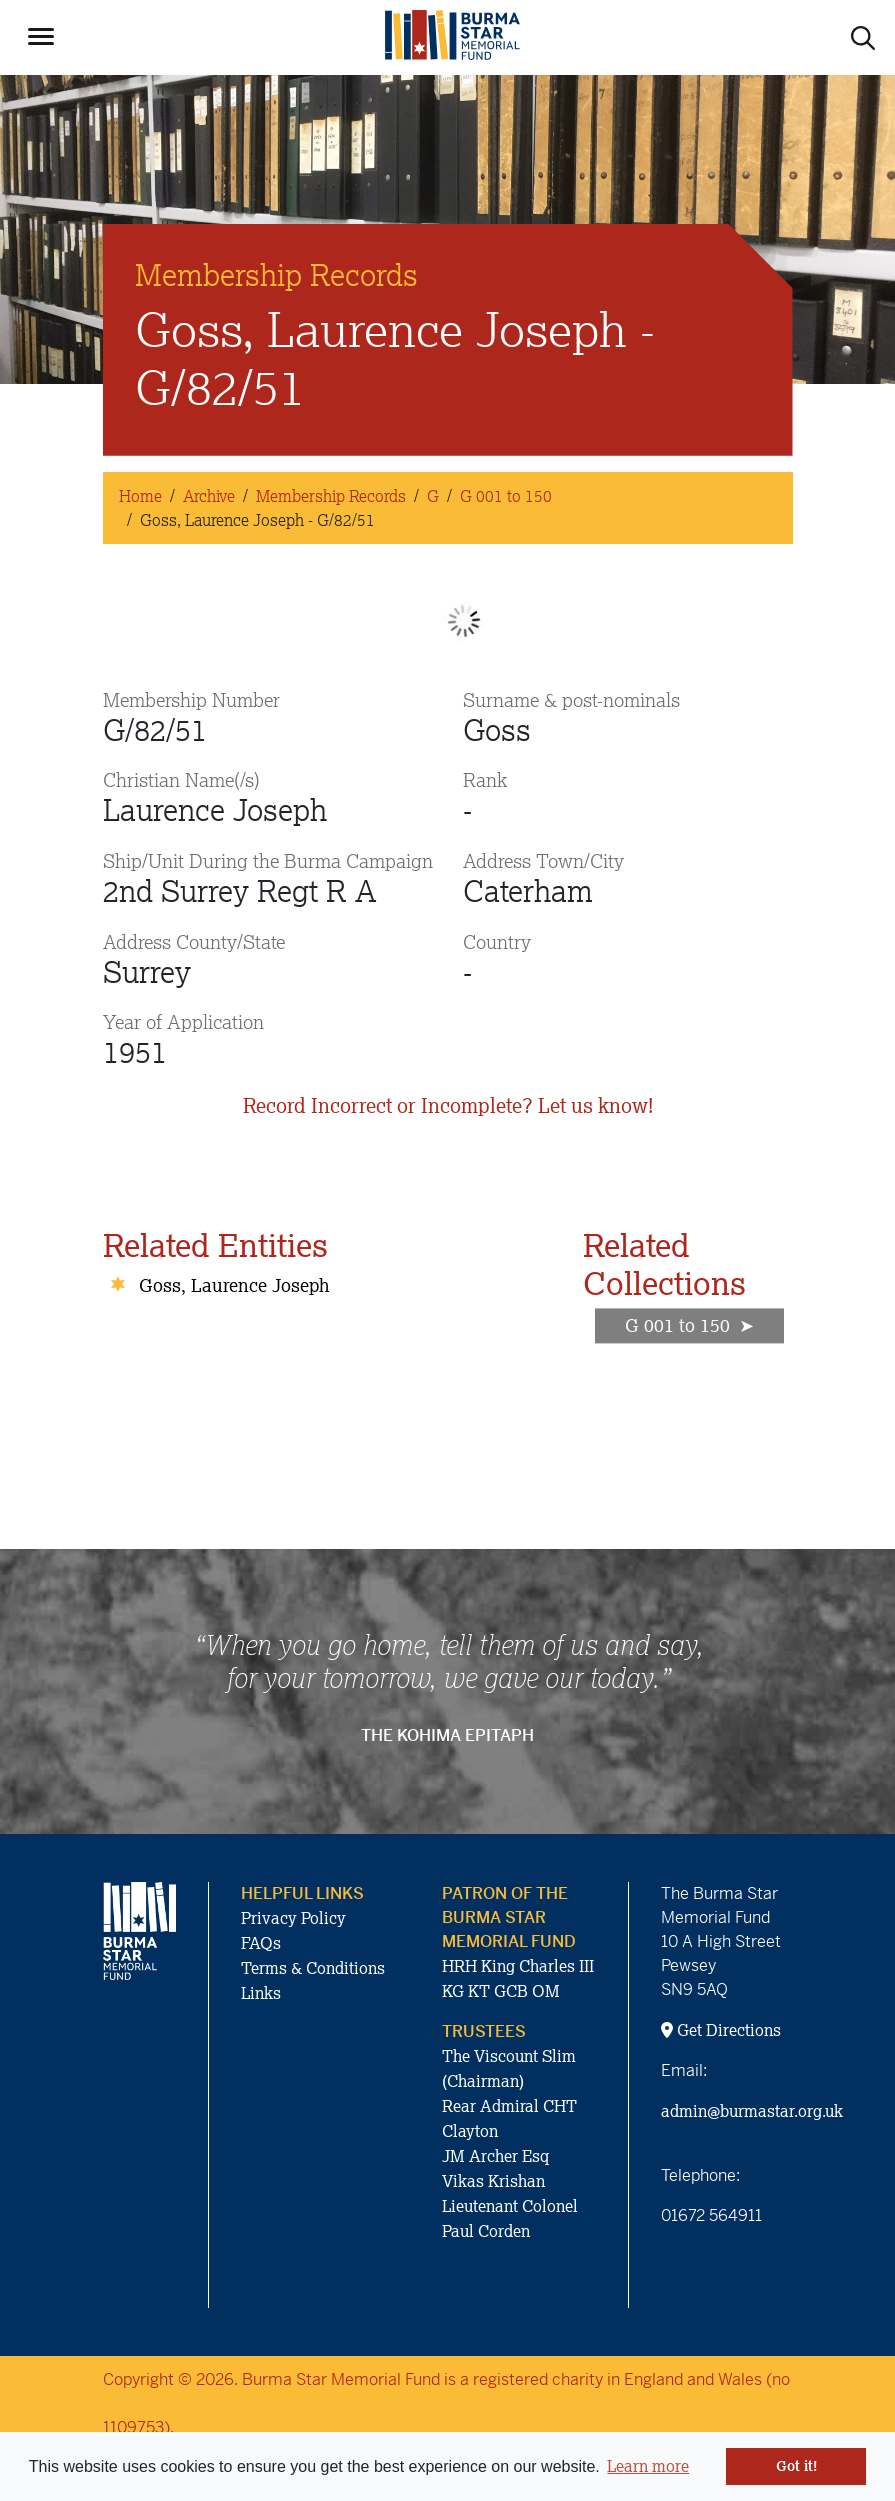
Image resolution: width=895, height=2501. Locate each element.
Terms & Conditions (313, 1968)
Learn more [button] (648, 2466)
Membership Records (331, 496)
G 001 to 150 (506, 496)
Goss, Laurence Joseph (234, 1285)
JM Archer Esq (495, 2156)
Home (140, 496)
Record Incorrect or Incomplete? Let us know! (448, 1105)
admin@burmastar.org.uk (752, 2111)
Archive (209, 496)
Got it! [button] (796, 2466)
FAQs (261, 1943)
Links (261, 1993)
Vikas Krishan (493, 2181)
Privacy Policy (293, 1918)
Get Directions (721, 2030)
